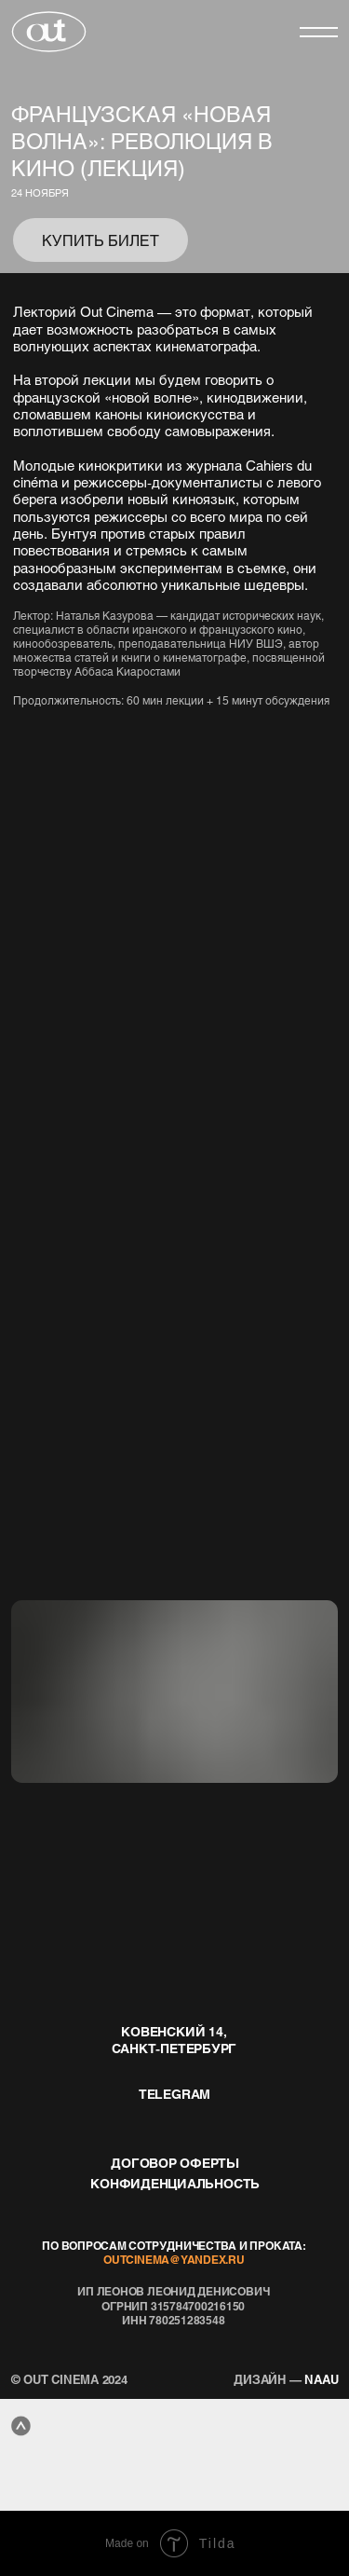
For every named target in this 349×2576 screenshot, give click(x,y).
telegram (174, 2093)
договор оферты (175, 2162)
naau (286, 2379)
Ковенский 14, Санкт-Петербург (174, 2039)
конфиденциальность (175, 2182)
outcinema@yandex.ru (174, 2260)
